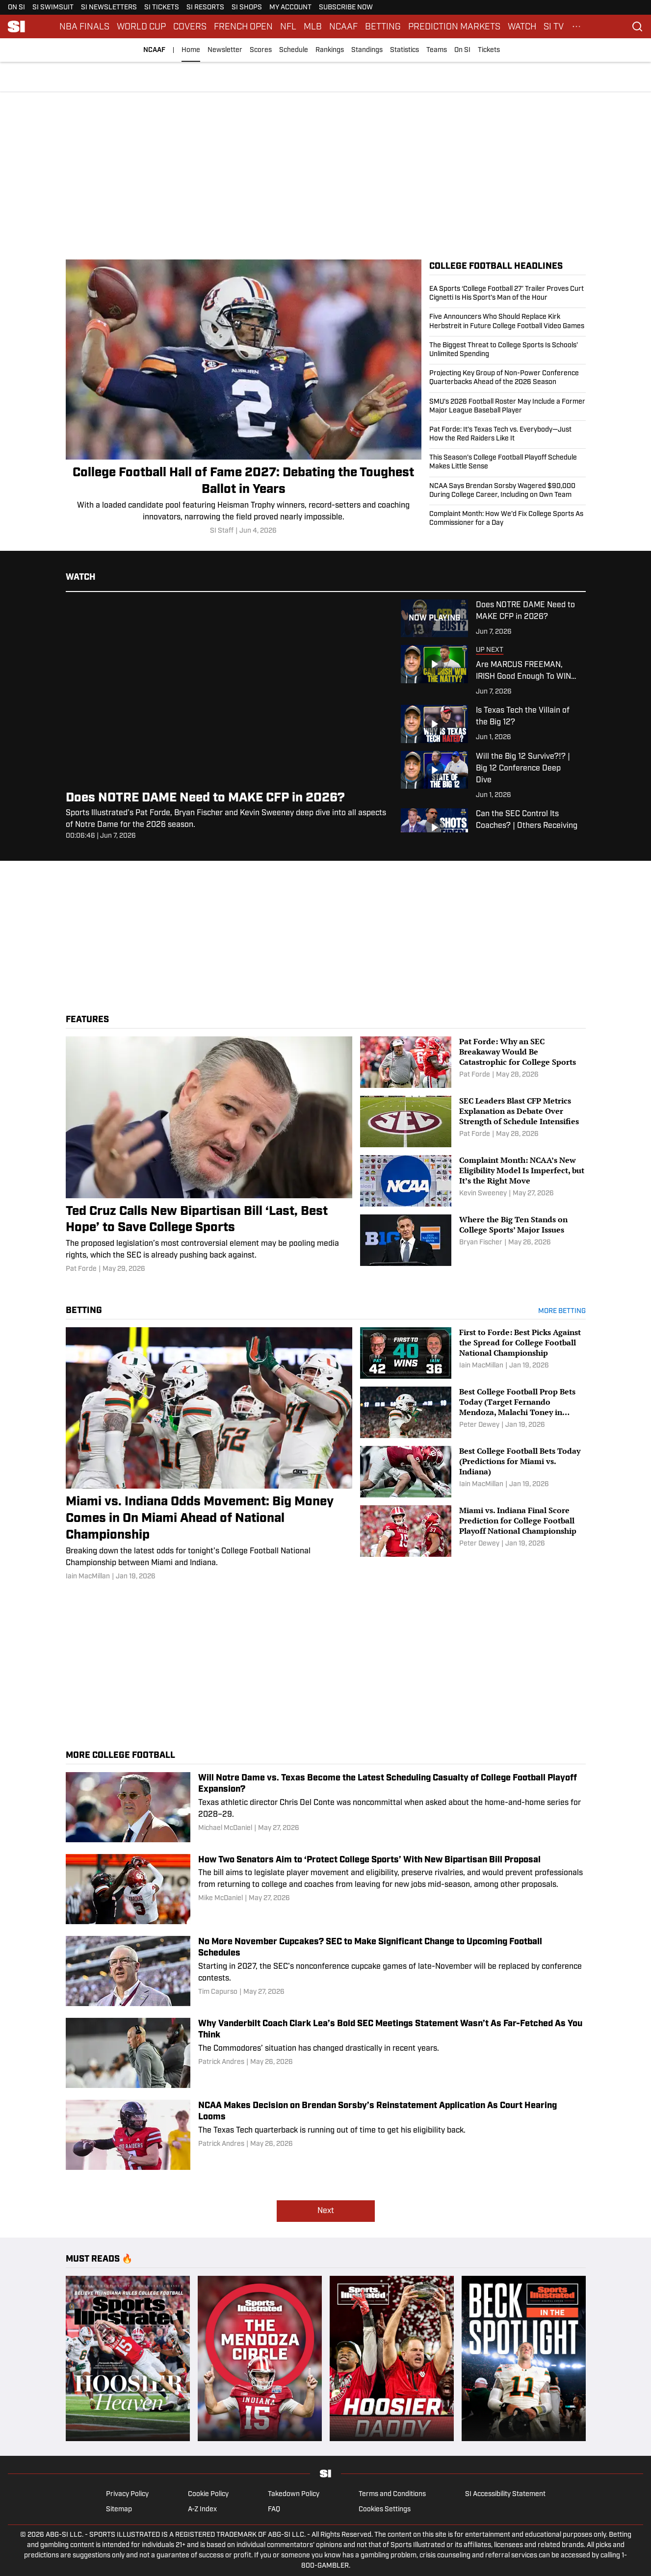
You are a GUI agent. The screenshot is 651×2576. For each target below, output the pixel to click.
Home (191, 50)
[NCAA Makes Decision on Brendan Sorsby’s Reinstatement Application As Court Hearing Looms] (326, 2135)
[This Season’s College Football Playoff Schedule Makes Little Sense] (507, 462)
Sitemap (119, 2509)
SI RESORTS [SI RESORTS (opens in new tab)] (205, 7)
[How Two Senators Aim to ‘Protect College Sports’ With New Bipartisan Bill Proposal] (326, 1889)
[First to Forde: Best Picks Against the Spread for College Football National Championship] (472, 1353)
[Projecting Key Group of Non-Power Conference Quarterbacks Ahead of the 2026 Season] (507, 378)
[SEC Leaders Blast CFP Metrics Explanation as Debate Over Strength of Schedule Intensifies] (472, 1121)
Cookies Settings (385, 2509)
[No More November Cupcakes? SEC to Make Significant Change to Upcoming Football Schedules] (326, 1971)
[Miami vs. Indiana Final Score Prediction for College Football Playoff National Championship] (472, 1531)
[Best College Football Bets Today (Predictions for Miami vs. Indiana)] (472, 1471)
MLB (313, 26)
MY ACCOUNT (290, 7)
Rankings (329, 50)
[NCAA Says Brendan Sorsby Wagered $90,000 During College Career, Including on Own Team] (507, 491)
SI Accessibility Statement (505, 2494)
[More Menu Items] (576, 26)
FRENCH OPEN (243, 26)
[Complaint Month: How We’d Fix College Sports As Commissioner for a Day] (507, 516)
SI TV (554, 26)
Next (325, 2211)
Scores (261, 50)
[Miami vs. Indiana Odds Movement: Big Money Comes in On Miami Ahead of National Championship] (209, 1454)
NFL (288, 26)
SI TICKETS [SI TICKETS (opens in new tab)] (161, 7)
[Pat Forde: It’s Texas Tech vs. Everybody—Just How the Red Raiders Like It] (507, 434)
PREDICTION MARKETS (454, 26)
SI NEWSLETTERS (109, 7)
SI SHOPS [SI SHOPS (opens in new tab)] (247, 7)
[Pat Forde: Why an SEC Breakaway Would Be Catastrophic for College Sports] (472, 1062)
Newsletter (225, 50)
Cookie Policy (208, 2494)
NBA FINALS (84, 26)
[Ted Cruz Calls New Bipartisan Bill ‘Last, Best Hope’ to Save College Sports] (209, 1155)
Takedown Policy (293, 2494)
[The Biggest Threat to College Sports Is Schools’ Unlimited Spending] (507, 350)
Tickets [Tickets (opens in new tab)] (489, 50)
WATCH (522, 26)
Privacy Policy (127, 2494)
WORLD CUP (141, 26)
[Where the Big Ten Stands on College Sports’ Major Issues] (472, 1240)
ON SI (16, 7)
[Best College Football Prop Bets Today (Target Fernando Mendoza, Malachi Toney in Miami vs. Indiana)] (472, 1412)
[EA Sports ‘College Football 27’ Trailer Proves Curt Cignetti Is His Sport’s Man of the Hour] (507, 296)
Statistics (404, 50)
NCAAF (343, 26)
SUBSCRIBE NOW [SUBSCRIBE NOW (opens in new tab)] (346, 7)
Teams (436, 50)
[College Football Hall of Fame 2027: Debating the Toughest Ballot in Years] (243, 397)
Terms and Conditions (392, 2494)
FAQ (274, 2509)
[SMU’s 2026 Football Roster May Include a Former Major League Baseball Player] (507, 406)
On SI (462, 50)
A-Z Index (202, 2509)
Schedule (293, 50)
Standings (367, 50)
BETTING (383, 26)
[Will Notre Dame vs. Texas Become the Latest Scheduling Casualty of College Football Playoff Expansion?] (326, 1807)
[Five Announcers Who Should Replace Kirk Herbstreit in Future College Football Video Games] (507, 321)
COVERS (190, 26)
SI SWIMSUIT (53, 7)
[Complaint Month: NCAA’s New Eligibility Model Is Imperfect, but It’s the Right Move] (472, 1181)
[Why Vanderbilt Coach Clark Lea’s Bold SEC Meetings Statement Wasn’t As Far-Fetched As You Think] (326, 2053)
